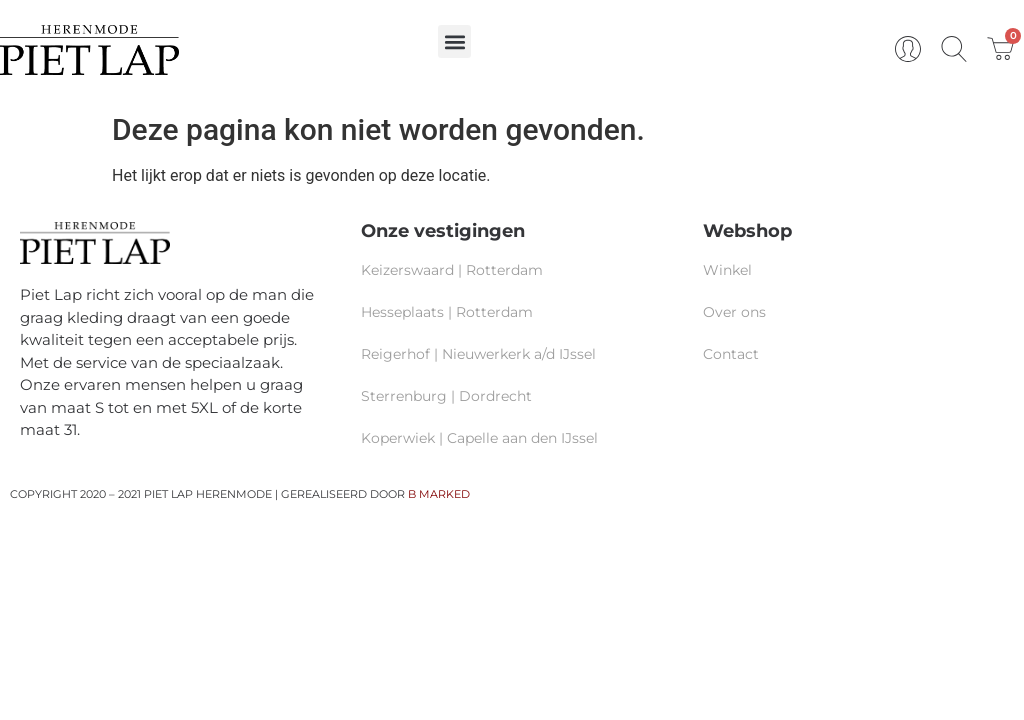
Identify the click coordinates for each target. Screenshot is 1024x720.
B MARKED (439, 494)
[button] (454, 41)
